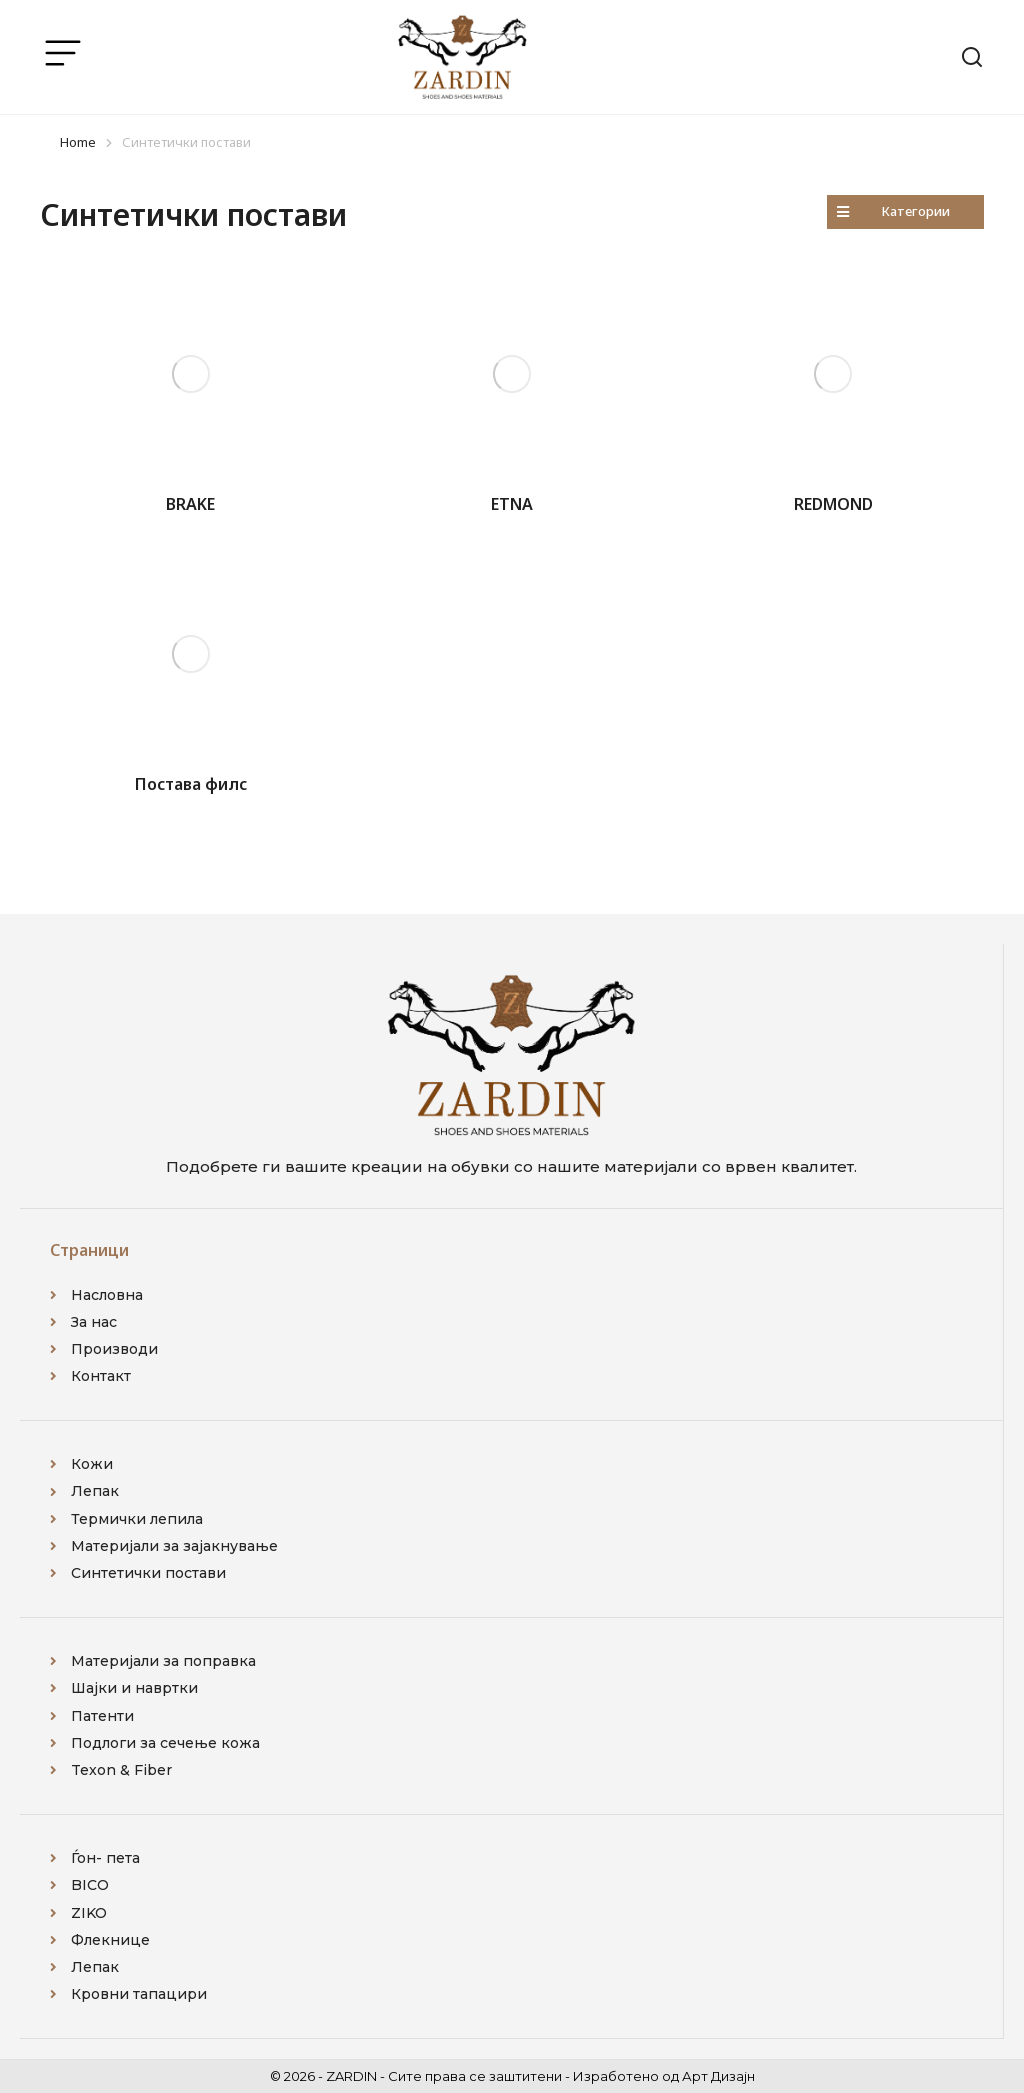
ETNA (512, 504)
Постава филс (191, 784)
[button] (905, 212)
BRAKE (190, 504)
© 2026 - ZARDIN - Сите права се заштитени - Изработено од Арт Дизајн (512, 2076)
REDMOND (833, 504)
